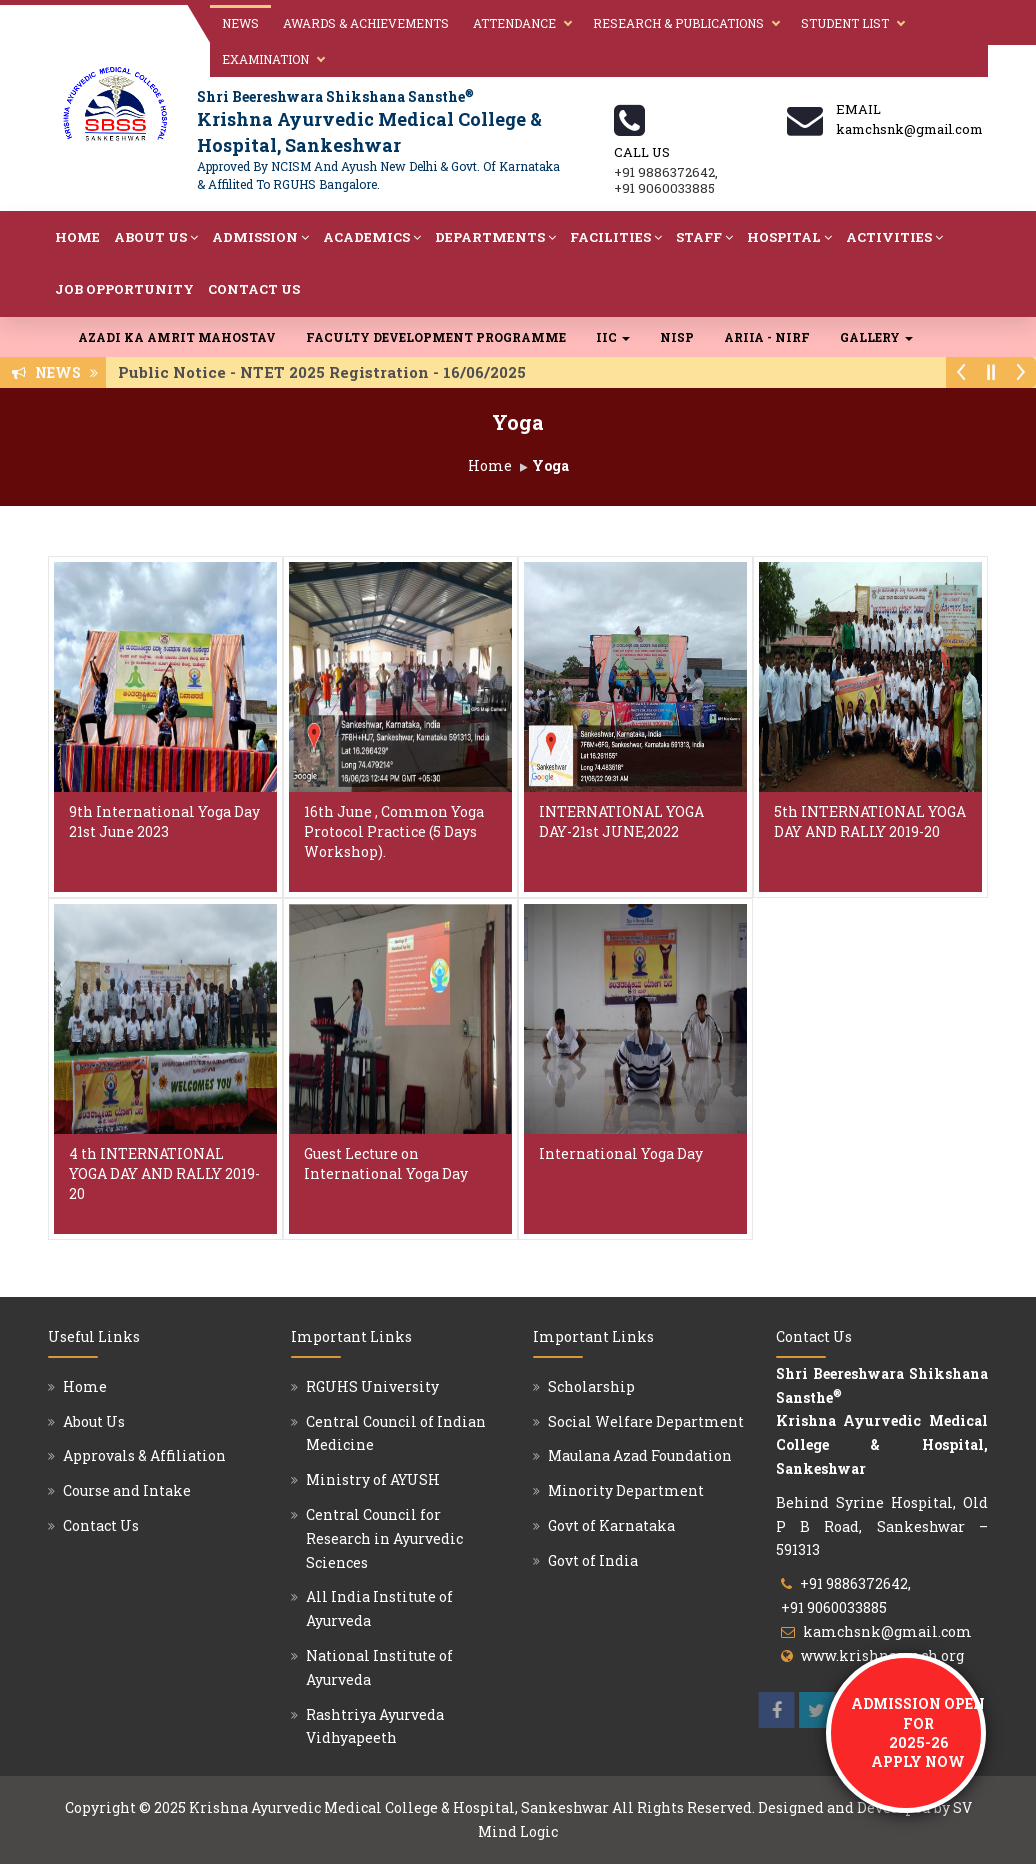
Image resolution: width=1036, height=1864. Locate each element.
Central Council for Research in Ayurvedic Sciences (384, 1538)
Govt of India (593, 1560)
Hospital (789, 237)
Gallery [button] (876, 337)
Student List (845, 23)
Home (77, 237)
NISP (677, 337)
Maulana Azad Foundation (640, 1455)
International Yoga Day (621, 1153)
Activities (894, 237)
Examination (265, 59)
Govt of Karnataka (611, 1525)
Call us (642, 152)
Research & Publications (678, 23)
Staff (704, 237)
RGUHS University (372, 1386)
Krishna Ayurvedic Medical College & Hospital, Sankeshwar (399, 1807)
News (240, 23)
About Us (156, 237)
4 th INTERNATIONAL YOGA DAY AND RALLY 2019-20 (164, 1173)
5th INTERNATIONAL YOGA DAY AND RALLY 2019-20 (870, 821)
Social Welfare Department (646, 1421)
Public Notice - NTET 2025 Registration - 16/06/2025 (328, 372)
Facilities (616, 237)
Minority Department (626, 1490)
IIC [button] (613, 337)
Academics (372, 237)
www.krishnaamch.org (882, 1655)
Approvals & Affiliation (144, 1455)
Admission (260, 237)
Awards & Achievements (366, 23)
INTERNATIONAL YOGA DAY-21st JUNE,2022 (621, 821)
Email (858, 109)
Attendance (514, 23)
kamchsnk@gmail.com (887, 1631)
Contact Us (254, 289)
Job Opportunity (124, 289)
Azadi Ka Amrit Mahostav (177, 337)
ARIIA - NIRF (767, 337)
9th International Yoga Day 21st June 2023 (164, 821)
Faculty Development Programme (436, 337)
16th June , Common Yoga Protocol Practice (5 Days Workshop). (394, 831)
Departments (495, 237)
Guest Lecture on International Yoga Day (386, 1163)
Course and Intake (127, 1490)
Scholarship (591, 1386)
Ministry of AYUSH (373, 1479)
